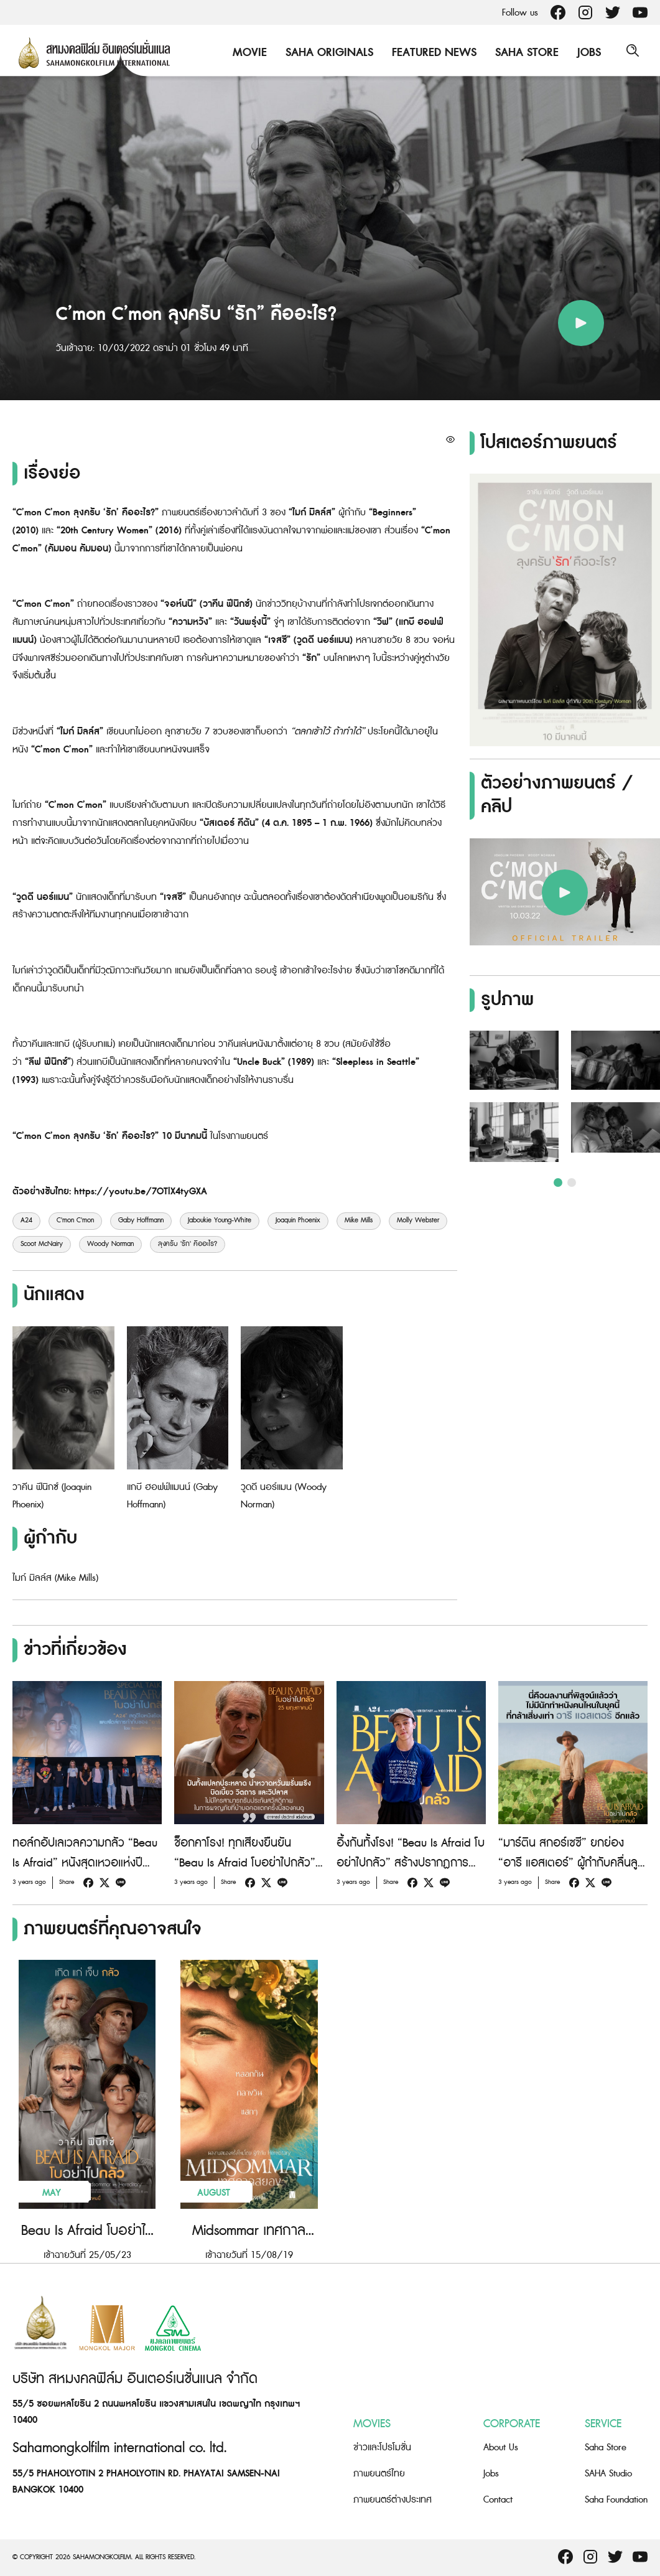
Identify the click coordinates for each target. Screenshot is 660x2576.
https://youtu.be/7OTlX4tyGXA (140, 1191)
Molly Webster (418, 1220)
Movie (247, 52)
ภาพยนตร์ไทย (379, 2473)
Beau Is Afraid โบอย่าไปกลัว (87, 2231)
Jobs (586, 52)
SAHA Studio (608, 2473)
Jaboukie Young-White (219, 1220)
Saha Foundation (616, 2500)
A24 (26, 1220)
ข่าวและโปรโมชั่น (382, 2447)
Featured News (431, 52)
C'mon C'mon (75, 1220)
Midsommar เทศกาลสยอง (248, 2231)
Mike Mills (359, 1220)
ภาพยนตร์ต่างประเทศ (392, 2500)
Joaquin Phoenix (298, 1220)
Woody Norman (110, 1244)
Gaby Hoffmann (141, 1220)
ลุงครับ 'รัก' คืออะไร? (187, 1244)
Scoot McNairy (42, 1244)
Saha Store (523, 52)
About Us (500, 2447)
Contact (498, 2500)
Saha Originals (326, 52)
